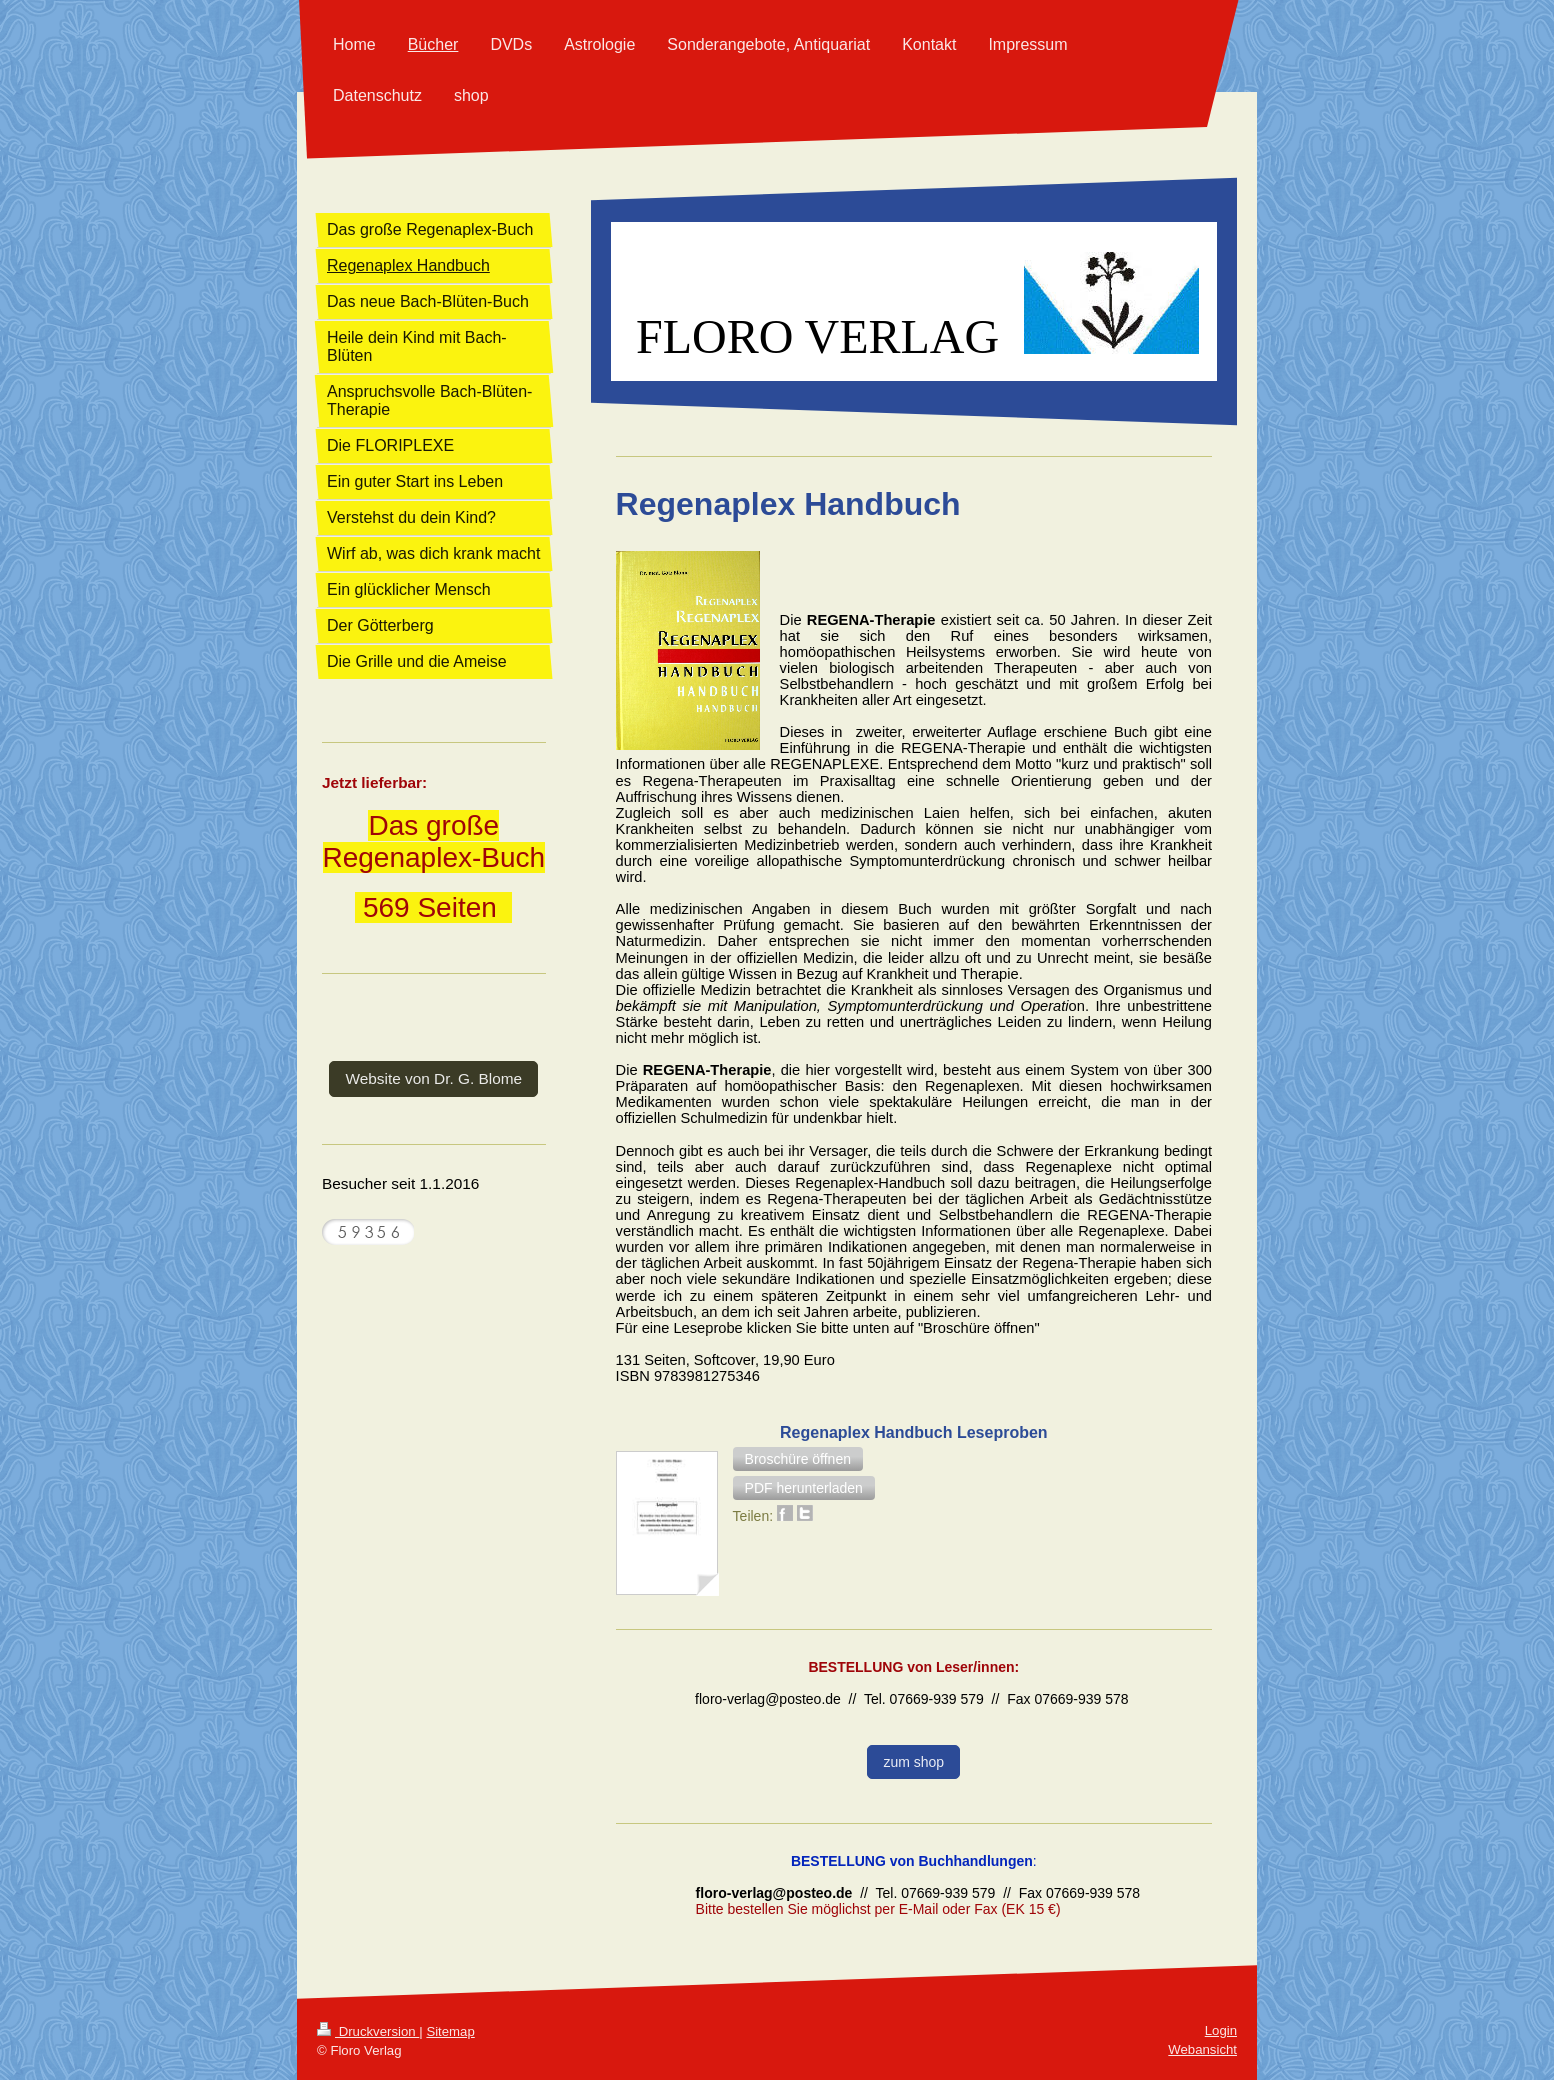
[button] (798, 1459)
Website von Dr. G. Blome (433, 1078)
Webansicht (1202, 2049)
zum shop (913, 1762)
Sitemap (450, 2031)
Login (1221, 2030)
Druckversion (368, 2031)
